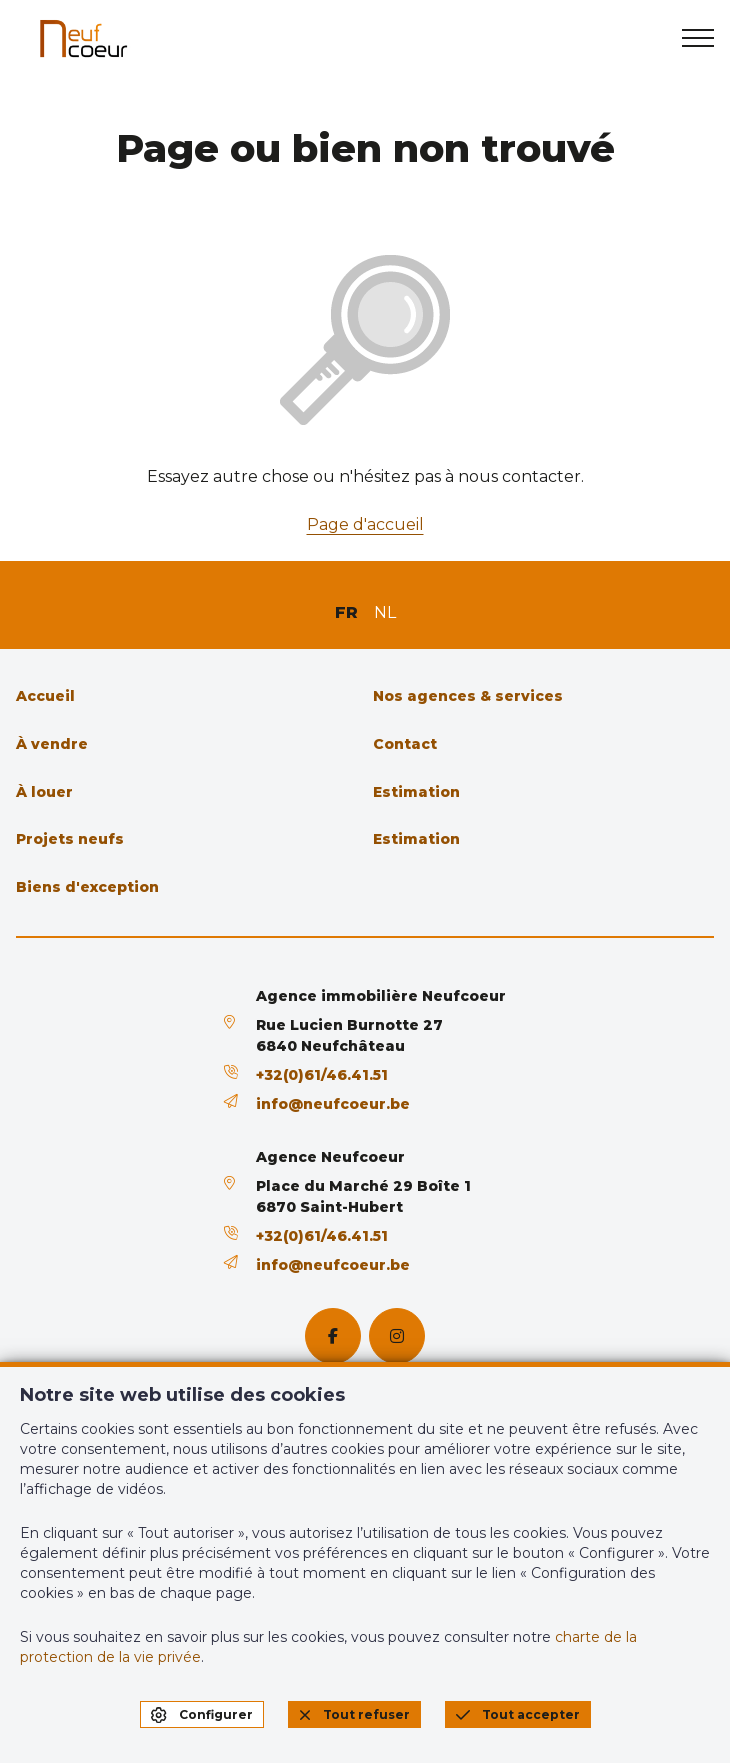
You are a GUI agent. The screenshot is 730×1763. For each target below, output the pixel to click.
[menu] (698, 38)
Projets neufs (70, 839)
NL (385, 612)
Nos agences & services (468, 696)
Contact (405, 744)
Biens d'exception (87, 887)
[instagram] (397, 1336)
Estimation (416, 792)
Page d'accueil (365, 524)
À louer (44, 792)
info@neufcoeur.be (333, 1104)
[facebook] (333, 1336)
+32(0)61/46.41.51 (322, 1075)
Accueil (45, 696)
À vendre (52, 744)
